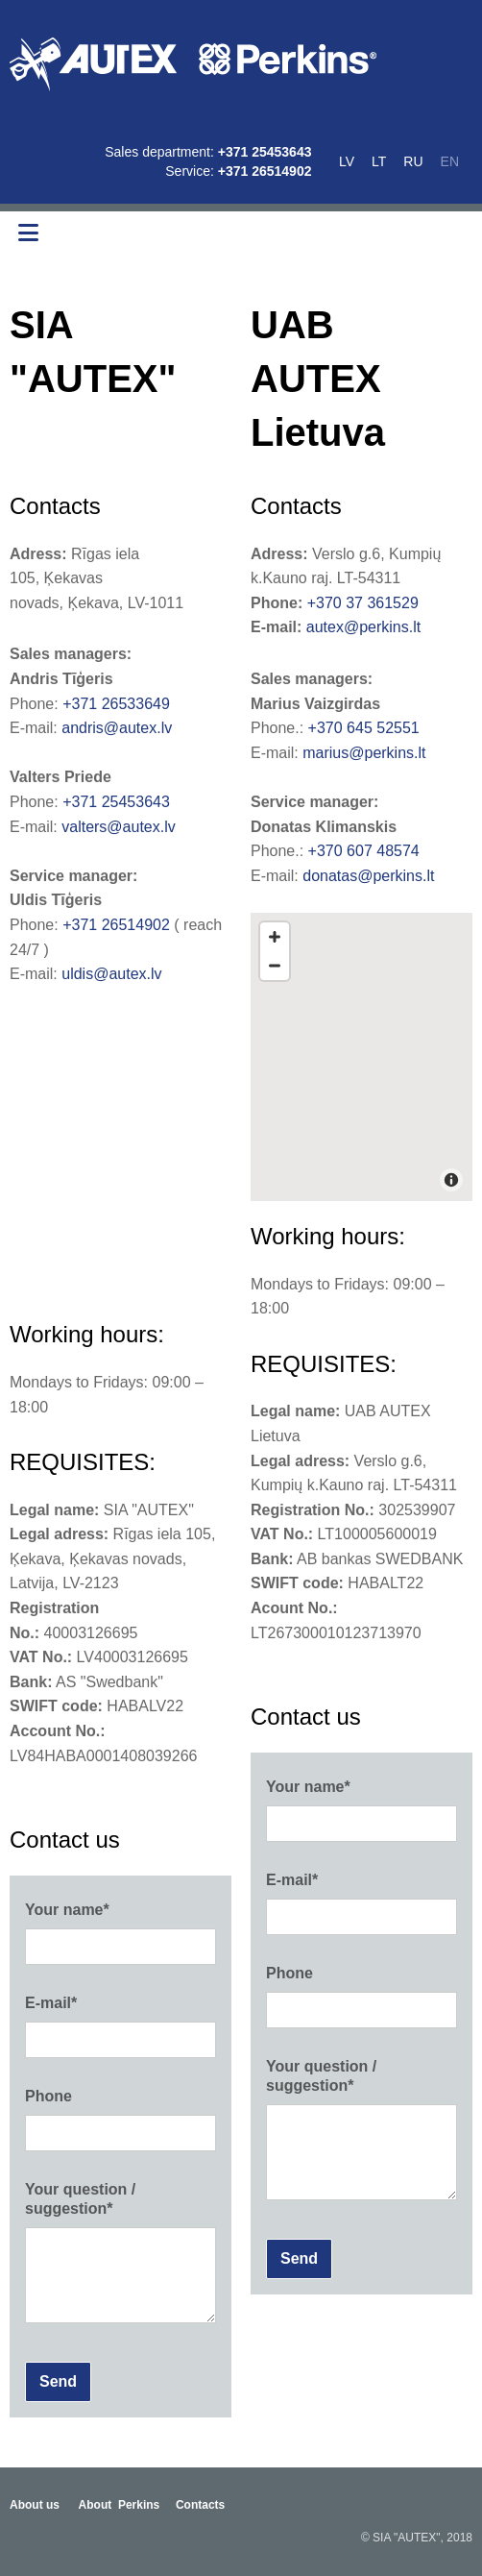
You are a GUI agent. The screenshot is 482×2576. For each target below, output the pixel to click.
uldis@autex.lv (111, 974)
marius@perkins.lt (363, 753)
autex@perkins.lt (363, 627)
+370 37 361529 (363, 603)
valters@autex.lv (118, 827)
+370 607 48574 (364, 851)
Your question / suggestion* (80, 2198)
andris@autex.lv (116, 728)
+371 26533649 (116, 704)
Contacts (200, 2505)
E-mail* (51, 2003)
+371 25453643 (265, 151)
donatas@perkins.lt (368, 876)
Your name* (67, 1909)
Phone (48, 2096)
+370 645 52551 (364, 728)
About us (35, 2505)
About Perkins (119, 2505)
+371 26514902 (265, 171)
